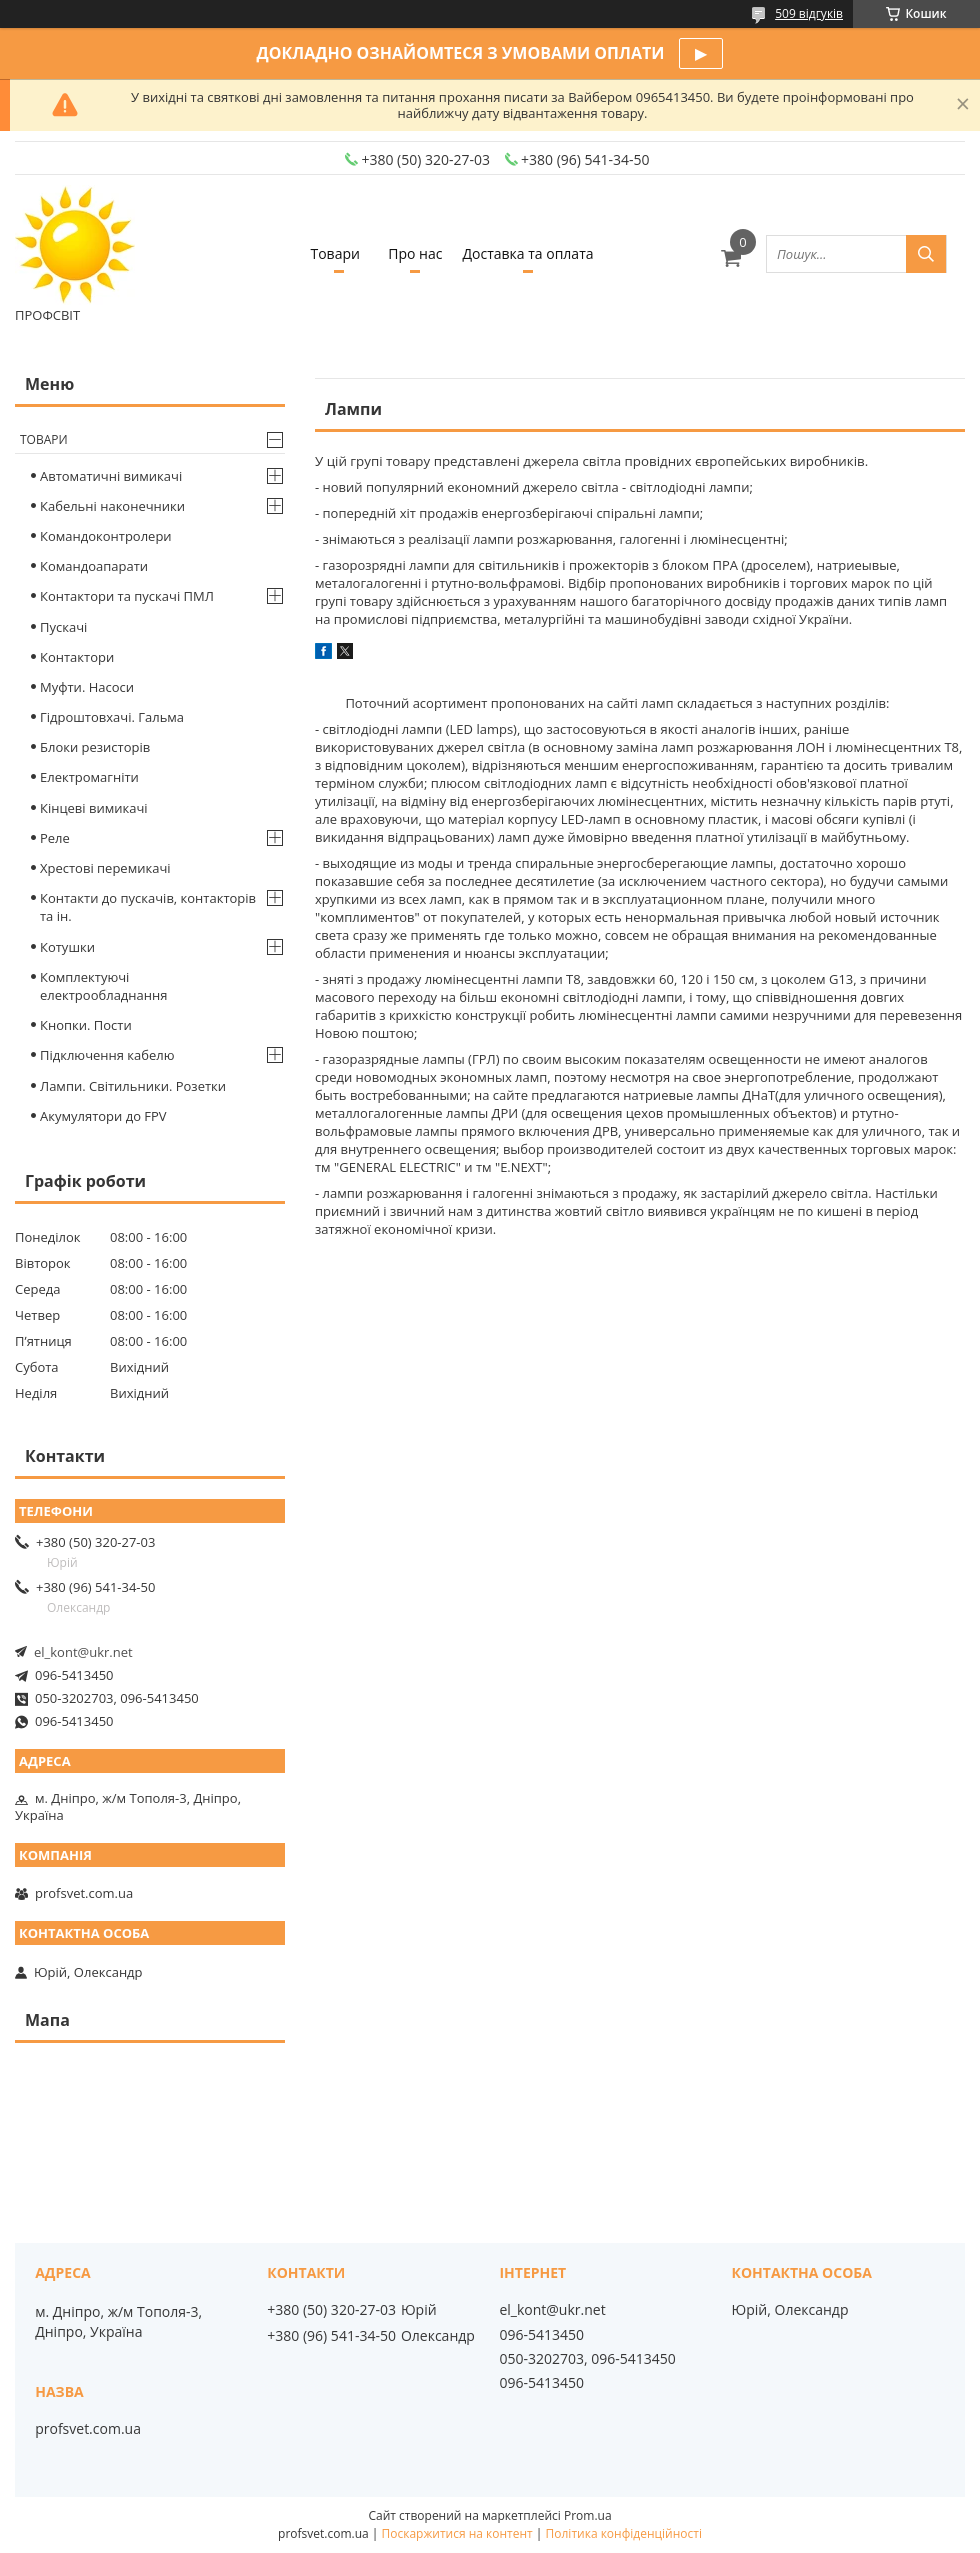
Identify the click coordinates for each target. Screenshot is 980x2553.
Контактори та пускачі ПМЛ (127, 596)
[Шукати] (926, 254)
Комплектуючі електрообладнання (103, 986)
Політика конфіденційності (624, 2533)
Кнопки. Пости (86, 1025)
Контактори (77, 657)
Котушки (67, 947)
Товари (334, 253)
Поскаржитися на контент (457, 2533)
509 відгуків (809, 13)
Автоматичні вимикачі (111, 476)
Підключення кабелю (107, 1055)
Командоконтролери (106, 536)
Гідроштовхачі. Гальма (112, 717)
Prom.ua (588, 2515)
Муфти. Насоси (87, 687)
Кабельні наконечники (112, 506)
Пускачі (63, 627)
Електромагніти (89, 777)
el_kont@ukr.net (83, 1652)
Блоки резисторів (95, 747)
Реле (55, 838)
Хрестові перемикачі (105, 868)
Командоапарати (94, 566)
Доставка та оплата (527, 253)
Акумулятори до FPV (103, 1116)
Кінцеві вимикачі (94, 808)
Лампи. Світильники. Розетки (133, 1086)
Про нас (415, 253)
